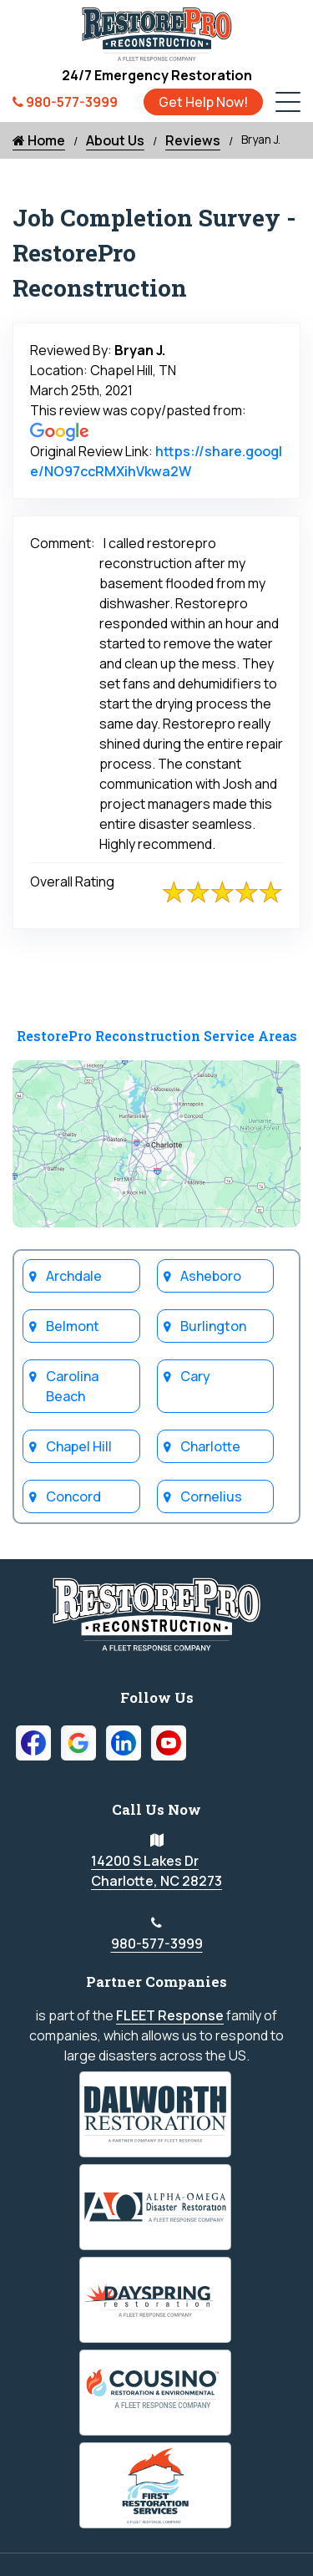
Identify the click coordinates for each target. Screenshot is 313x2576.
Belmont (72, 1326)
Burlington (213, 1326)
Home (39, 140)
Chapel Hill (79, 1446)
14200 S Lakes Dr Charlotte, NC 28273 (156, 1871)
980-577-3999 (157, 1943)
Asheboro (210, 1276)
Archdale (74, 1276)
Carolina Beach (72, 1386)
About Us (115, 140)
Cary (195, 1376)
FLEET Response (170, 2015)
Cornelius (211, 1496)
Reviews (192, 140)
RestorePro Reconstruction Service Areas (157, 1035)
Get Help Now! (203, 102)
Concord (73, 1496)
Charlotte (210, 1446)
